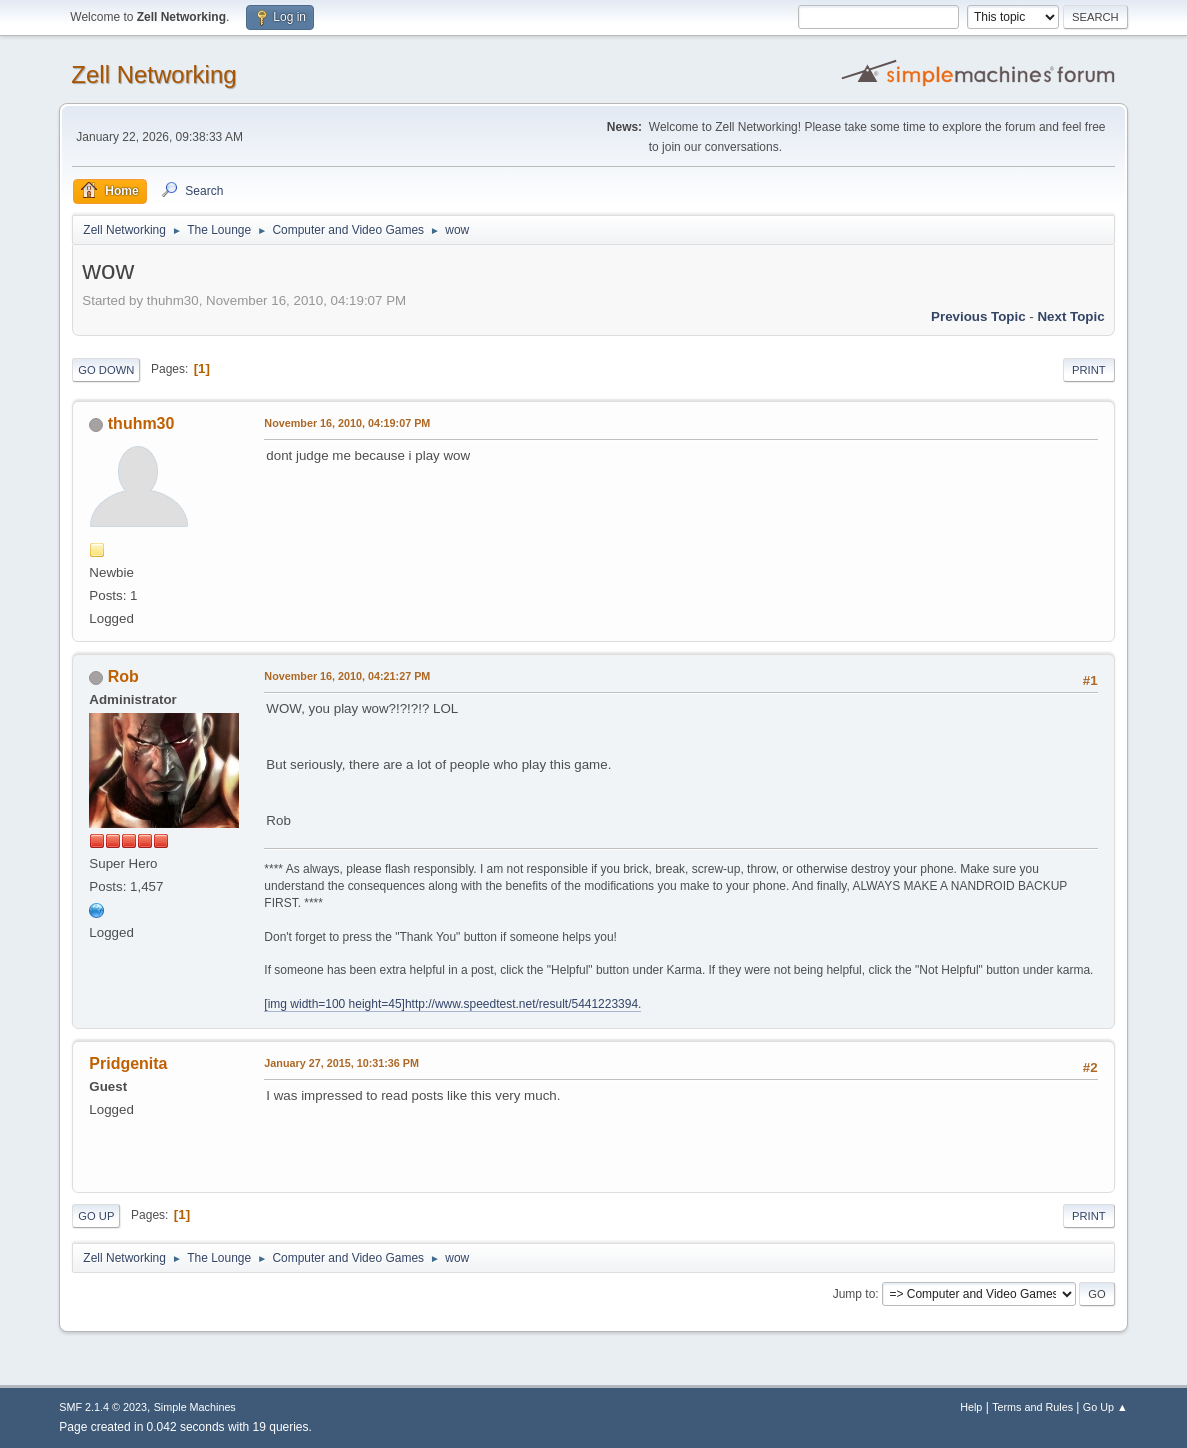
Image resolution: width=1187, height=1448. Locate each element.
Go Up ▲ (1105, 1407)
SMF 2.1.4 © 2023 (103, 1407)
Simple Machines (195, 1407)
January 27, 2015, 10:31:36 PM (341, 1063)
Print (1089, 370)
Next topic (1070, 316)
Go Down (106, 370)
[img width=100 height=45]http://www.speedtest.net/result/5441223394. (452, 1004)
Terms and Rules (1032, 1407)
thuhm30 (141, 423)
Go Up (96, 1216)
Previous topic (978, 316)
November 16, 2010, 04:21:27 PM (347, 676)
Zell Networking (153, 74)
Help (971, 1407)
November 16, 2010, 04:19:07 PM (347, 423)
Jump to (854, 1294)
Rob (123, 676)
